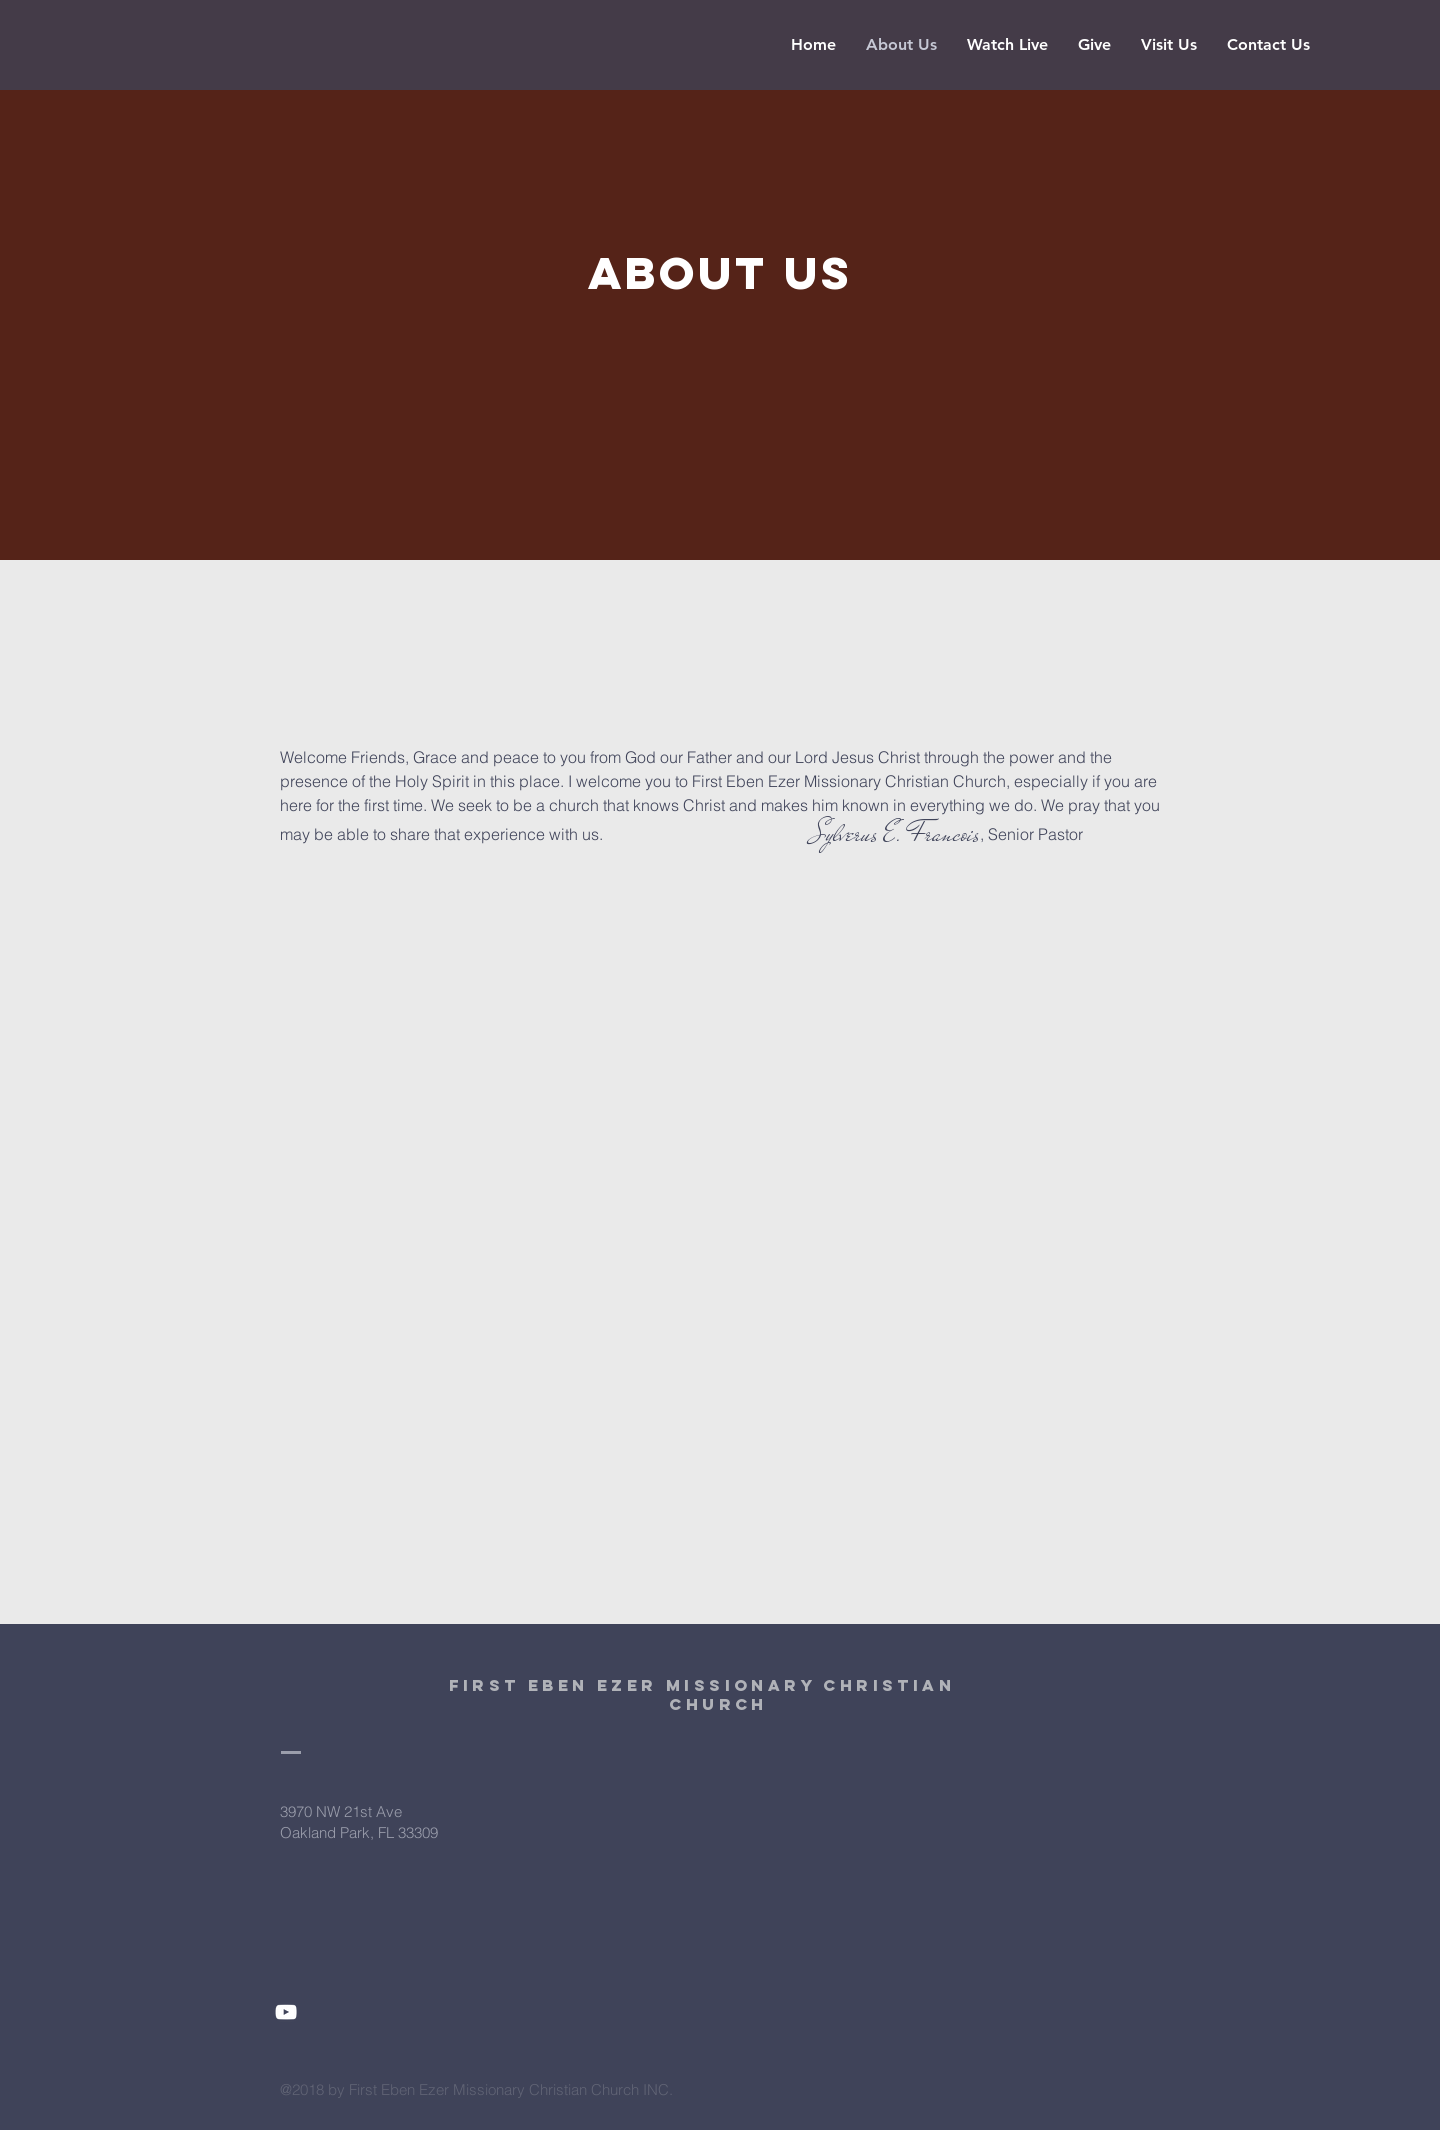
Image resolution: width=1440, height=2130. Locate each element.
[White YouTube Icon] (286, 2012)
